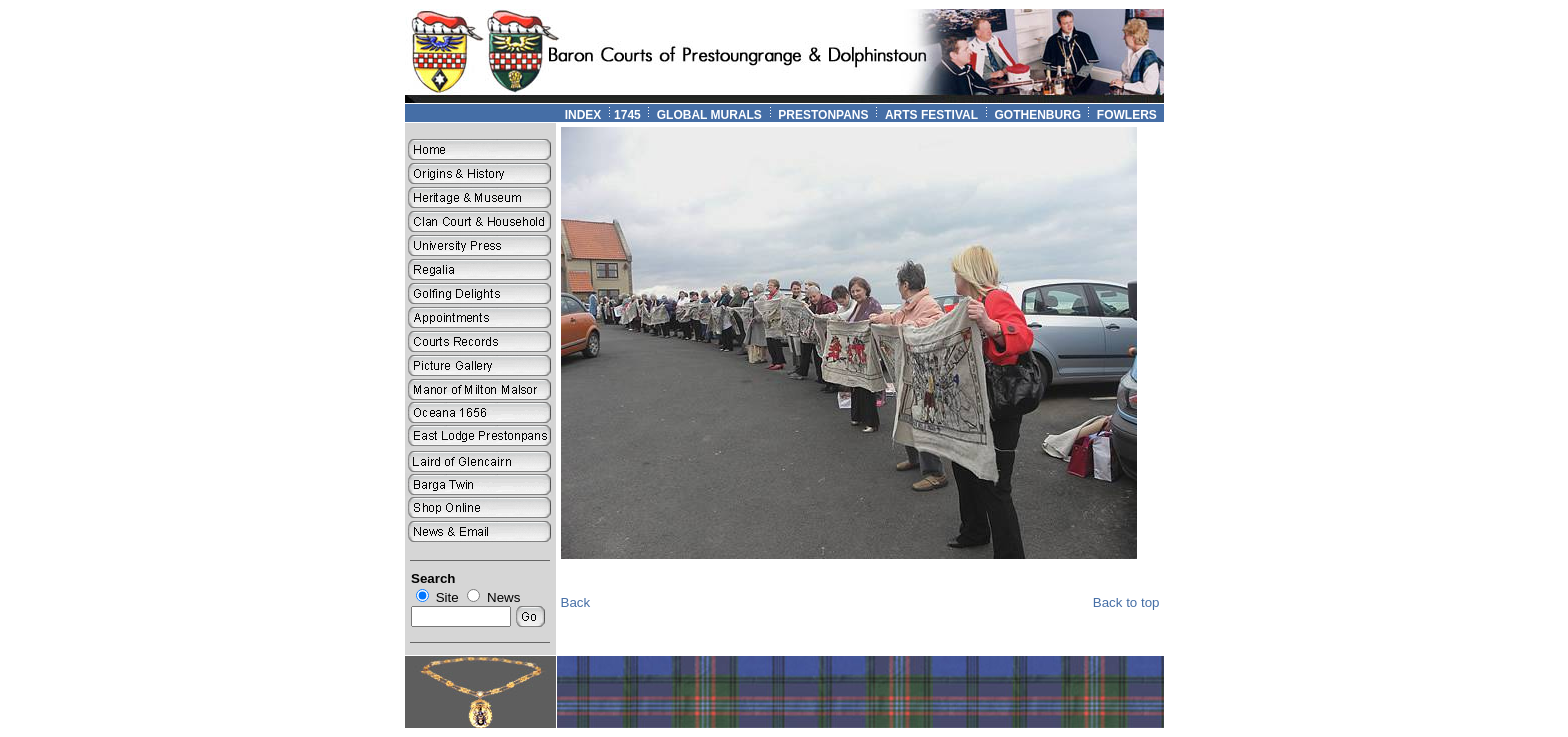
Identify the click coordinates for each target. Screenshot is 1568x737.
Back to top (1126, 602)
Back (576, 602)
